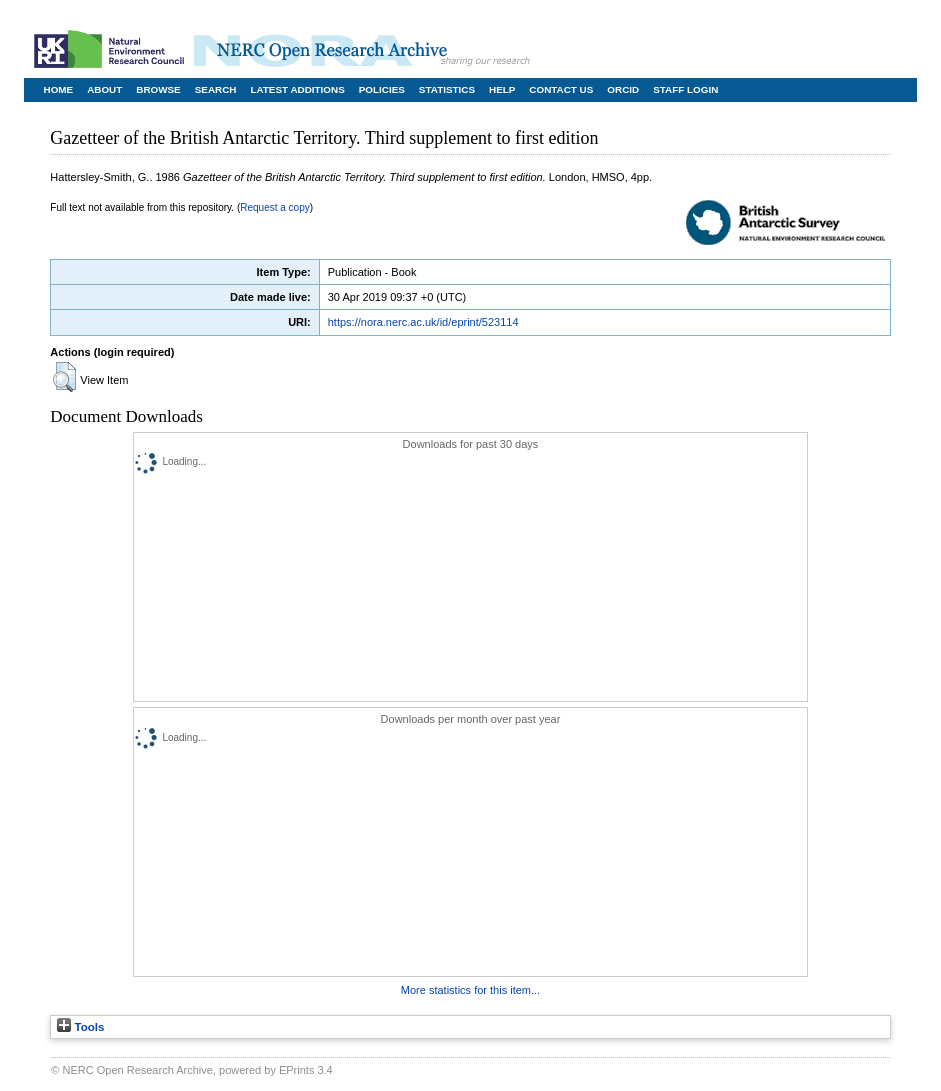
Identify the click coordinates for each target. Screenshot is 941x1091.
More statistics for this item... (470, 990)
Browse (158, 89)
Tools (80, 1027)
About (104, 89)
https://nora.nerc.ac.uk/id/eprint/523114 (423, 322)
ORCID (623, 89)
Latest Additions (297, 89)
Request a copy (275, 207)
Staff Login (685, 89)
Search (216, 89)
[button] (64, 377)
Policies (382, 89)
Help (502, 89)
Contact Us (561, 89)
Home (59, 89)
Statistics (447, 89)
